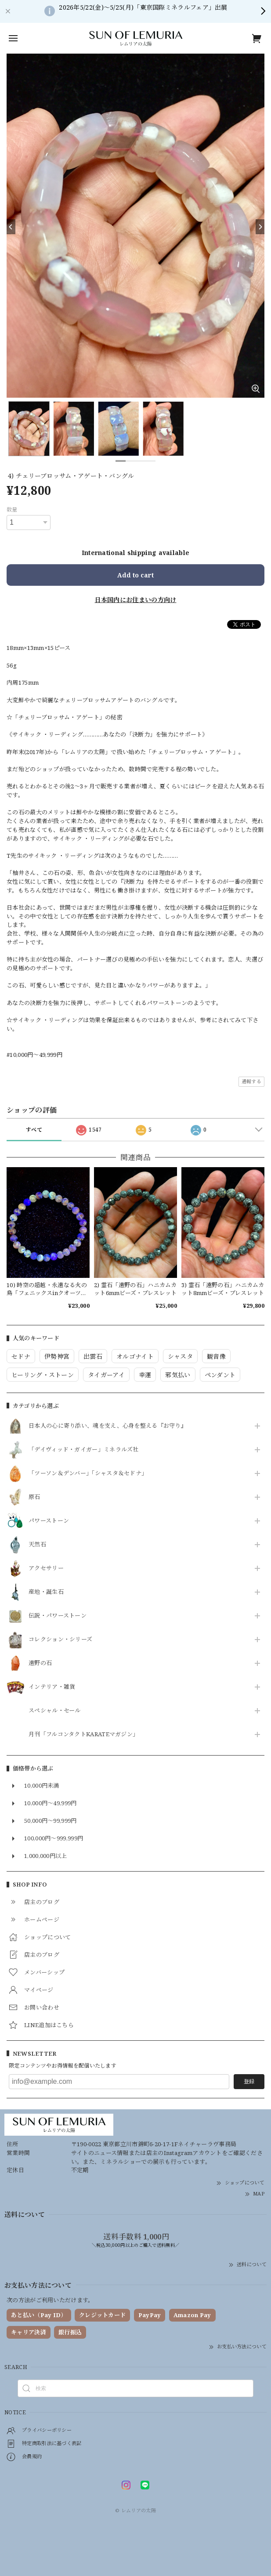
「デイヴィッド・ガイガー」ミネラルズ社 (84, 1449)
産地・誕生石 (46, 1592)
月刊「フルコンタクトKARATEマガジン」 (83, 1734)
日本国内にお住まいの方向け (136, 599)
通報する (251, 1081)
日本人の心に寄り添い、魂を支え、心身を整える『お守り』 (108, 1425)
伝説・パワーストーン (58, 1615)
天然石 (37, 1544)
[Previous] (11, 226)
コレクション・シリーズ (60, 1639)
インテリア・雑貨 (52, 1687)
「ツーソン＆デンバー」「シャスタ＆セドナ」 (88, 1473)
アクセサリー (46, 1568)
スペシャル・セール (55, 1710)
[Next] (260, 226)
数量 (12, 509)
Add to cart (135, 575)
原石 (34, 1497)
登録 (249, 2081)
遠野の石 (40, 1663)
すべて (34, 1129)
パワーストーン (49, 1520)
